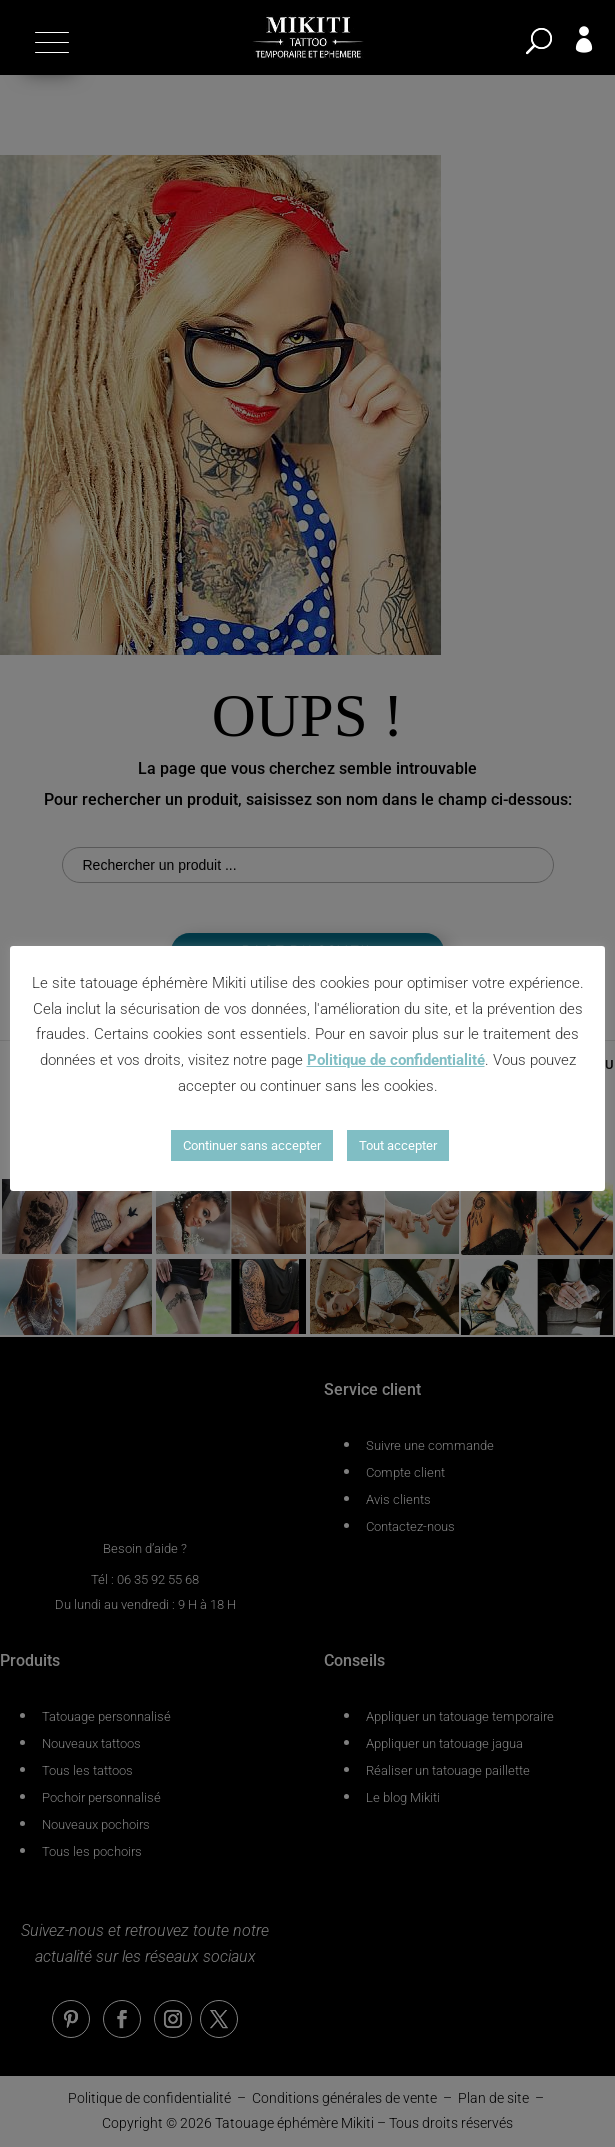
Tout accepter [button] (398, 1145)
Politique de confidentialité (396, 1060)
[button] (49, 42)
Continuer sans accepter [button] (252, 1145)
